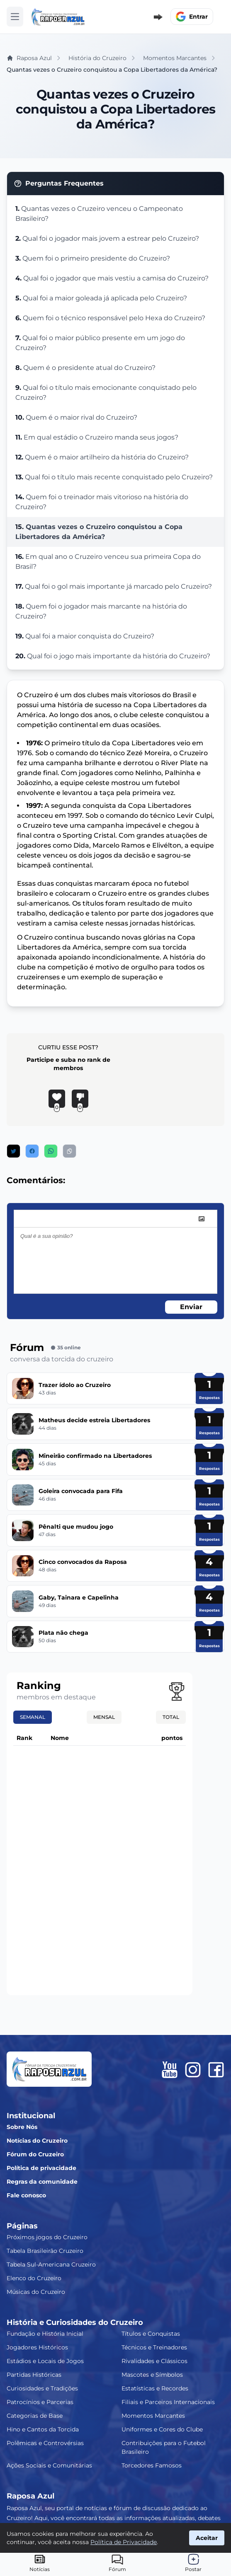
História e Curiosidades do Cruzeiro (75, 2322)
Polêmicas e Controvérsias (45, 2443)
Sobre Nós (22, 2127)
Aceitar (207, 2538)
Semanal (32, 1717)
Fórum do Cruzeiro (35, 2154)
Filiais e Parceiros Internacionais (168, 2402)
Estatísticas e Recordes (155, 2388)
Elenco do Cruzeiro (34, 2278)
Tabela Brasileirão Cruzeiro (45, 2251)
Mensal (104, 1717)
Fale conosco (26, 2195)
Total (171, 1717)
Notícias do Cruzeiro (37, 2140)
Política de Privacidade (123, 2542)
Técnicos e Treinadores (154, 2347)
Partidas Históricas (34, 2374)
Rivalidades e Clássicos (154, 2361)
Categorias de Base (35, 2415)
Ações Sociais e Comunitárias (49, 2465)
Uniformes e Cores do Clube (162, 2429)
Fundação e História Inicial (45, 2333)
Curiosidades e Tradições (42, 2388)
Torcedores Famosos (152, 2465)
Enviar (191, 1307)
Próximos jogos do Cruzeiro (47, 2237)
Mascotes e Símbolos (152, 2374)
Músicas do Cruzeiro (36, 2292)
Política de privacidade (41, 2168)
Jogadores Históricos (37, 2347)
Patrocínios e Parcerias (40, 2402)
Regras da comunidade (42, 2181)
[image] (201, 1219)
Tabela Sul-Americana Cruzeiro (51, 2264)
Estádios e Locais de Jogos (45, 2361)
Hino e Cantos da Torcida (43, 2429)
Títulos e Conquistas (151, 2333)
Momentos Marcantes (153, 2415)
